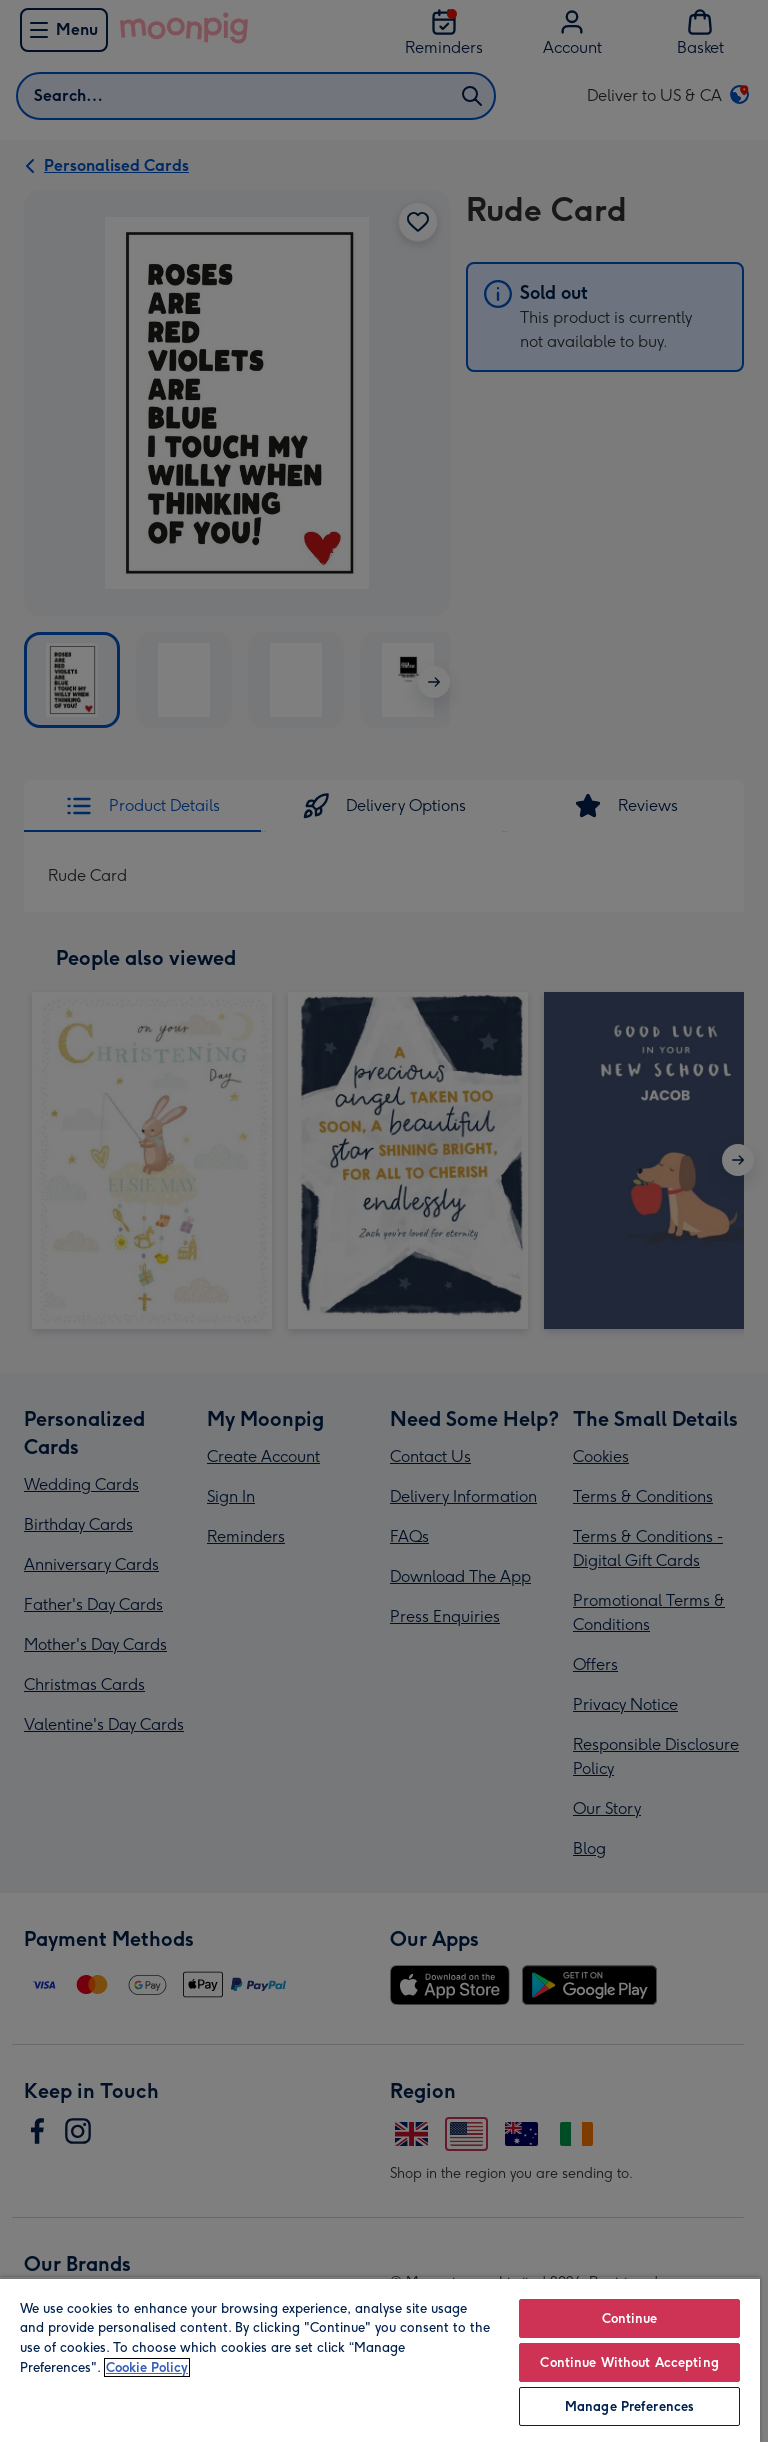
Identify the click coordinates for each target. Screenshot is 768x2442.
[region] (380, 2359)
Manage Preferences (629, 2406)
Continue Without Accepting (629, 2362)
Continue (630, 2318)
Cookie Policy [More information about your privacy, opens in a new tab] (147, 2367)
